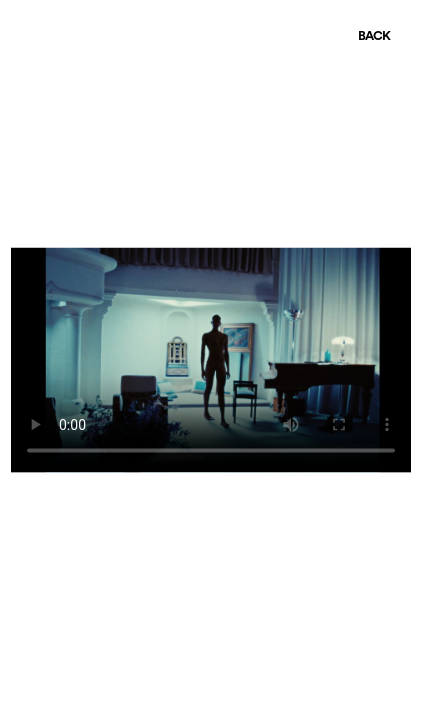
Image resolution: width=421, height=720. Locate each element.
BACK (374, 36)
